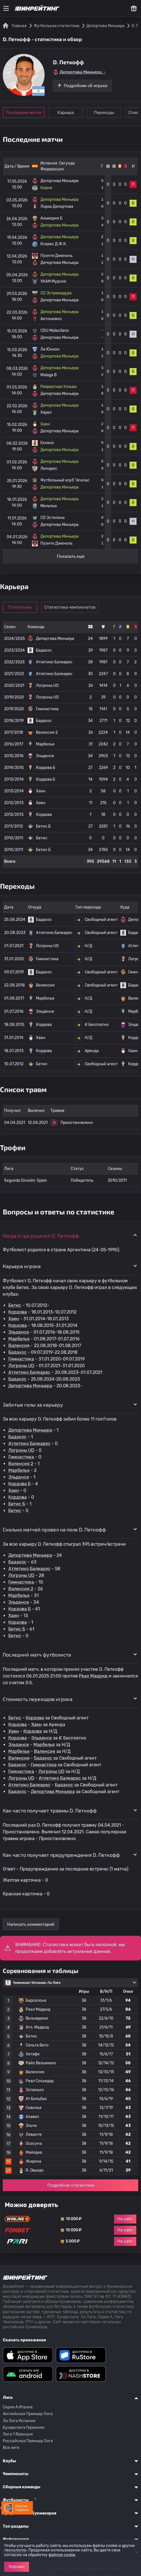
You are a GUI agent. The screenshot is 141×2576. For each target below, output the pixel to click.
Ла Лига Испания (19, 2420)
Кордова (17, 1312)
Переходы (104, 112)
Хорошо (17, 2566)
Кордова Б (19, 1483)
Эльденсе (18, 1332)
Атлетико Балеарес (29, 1372)
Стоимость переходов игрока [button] (37, 1699)
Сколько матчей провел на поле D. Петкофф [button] (54, 1529)
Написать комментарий (30, 1924)
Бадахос (17, 1352)
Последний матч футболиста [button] (37, 1655)
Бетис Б (16, 1504)
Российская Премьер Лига (28, 2441)
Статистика (20, 607)
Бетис (14, 1305)
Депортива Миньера (30, 1385)
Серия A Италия (18, 2407)
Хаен (13, 1318)
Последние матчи (23, 112)
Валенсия (19, 1345)
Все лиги (11, 2447)
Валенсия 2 (20, 1463)
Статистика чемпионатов (69, 607)
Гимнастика (21, 1359)
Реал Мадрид (93, 1676)
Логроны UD (21, 1365)
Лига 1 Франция (18, 2434)
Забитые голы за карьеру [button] (33, 1405)
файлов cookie (61, 2555)
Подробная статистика (70, 2185)
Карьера (65, 112)
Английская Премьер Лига (28, 2413)
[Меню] (6, 8)
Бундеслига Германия (23, 2427)
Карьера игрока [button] (22, 1266)
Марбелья (19, 1338)
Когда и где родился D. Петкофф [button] (41, 1236)
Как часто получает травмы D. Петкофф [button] (50, 1810)
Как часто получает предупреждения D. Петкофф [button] (61, 1855)
